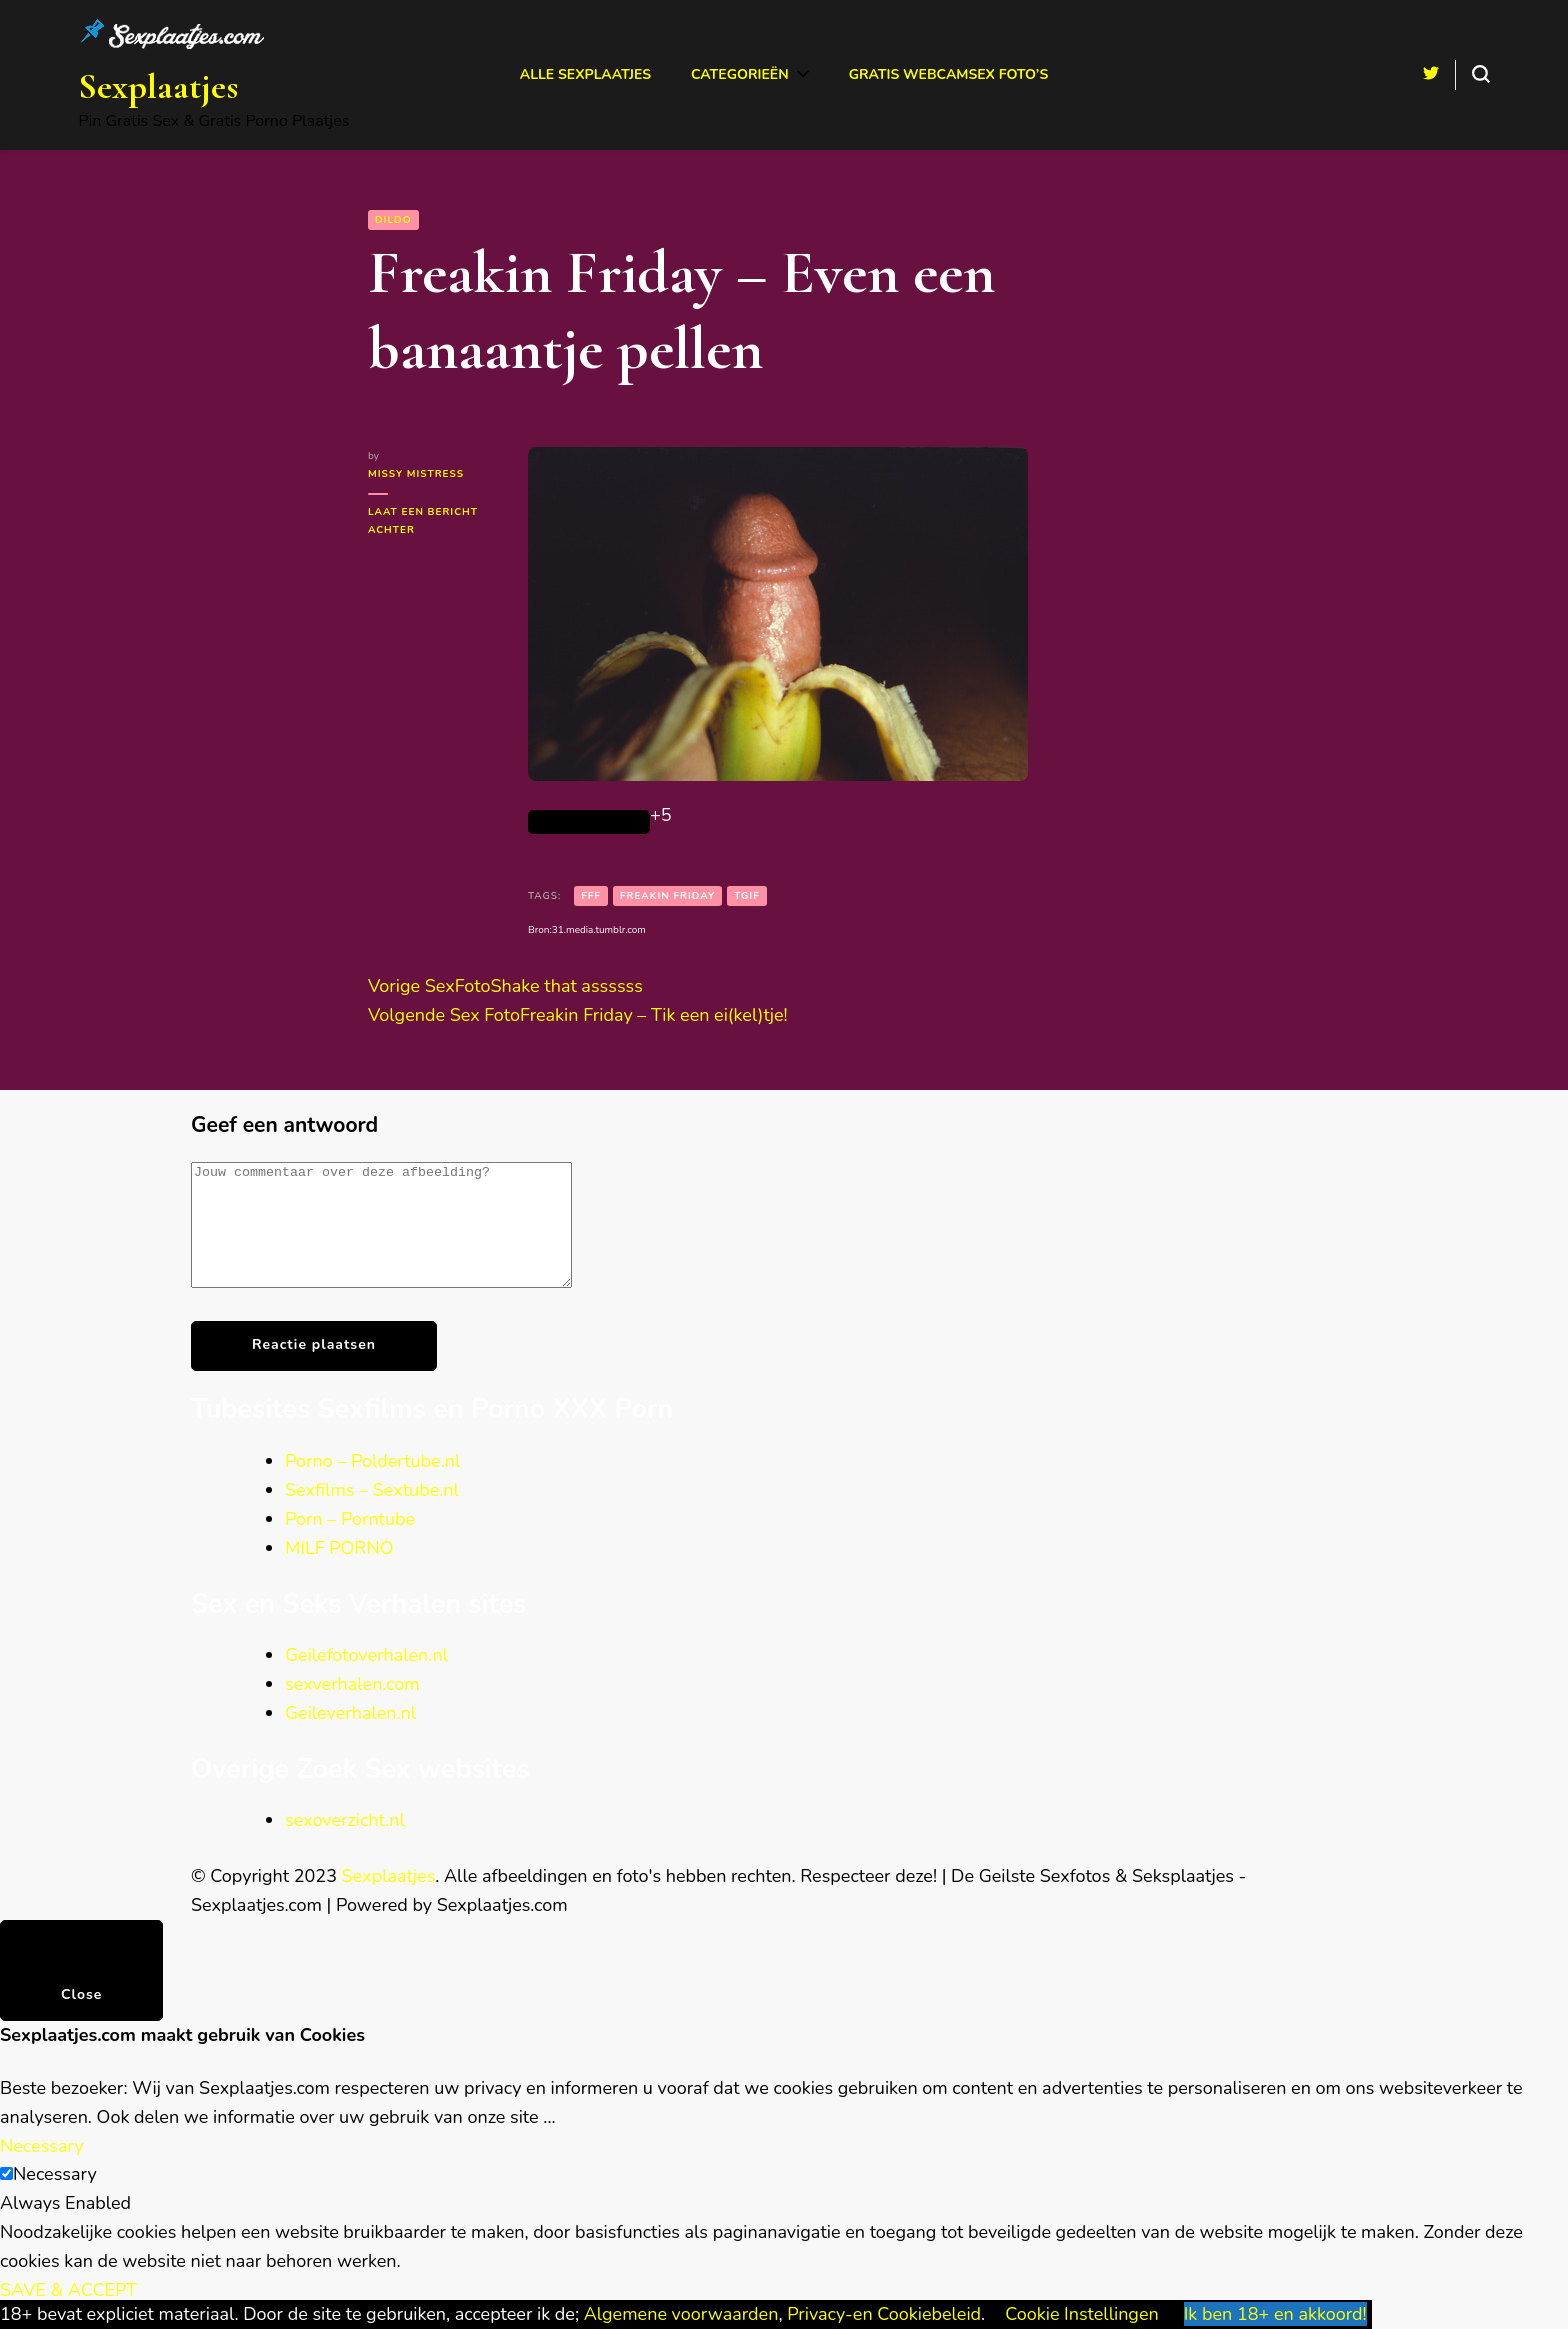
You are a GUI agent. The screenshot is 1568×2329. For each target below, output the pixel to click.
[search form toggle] (1481, 74)
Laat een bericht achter (425, 522)
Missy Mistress (416, 474)
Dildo (393, 220)
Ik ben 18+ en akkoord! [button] (1275, 2314)
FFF (591, 896)
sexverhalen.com (352, 1708)
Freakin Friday (667, 896)
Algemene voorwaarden (681, 2314)
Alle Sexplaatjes (585, 74)
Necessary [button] (42, 2170)
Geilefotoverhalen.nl (366, 1679)
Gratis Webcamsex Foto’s (949, 74)
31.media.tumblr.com (599, 930)
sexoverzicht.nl (345, 1844)
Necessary (55, 2198)
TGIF (747, 896)
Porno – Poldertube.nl (372, 1485)
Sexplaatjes (158, 86)
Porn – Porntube (350, 1543)
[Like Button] (589, 822)
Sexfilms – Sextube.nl (372, 1514)
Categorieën (740, 74)
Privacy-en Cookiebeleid (884, 2314)
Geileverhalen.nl (350, 1737)
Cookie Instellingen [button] (1082, 2314)
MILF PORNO (339, 1572)
